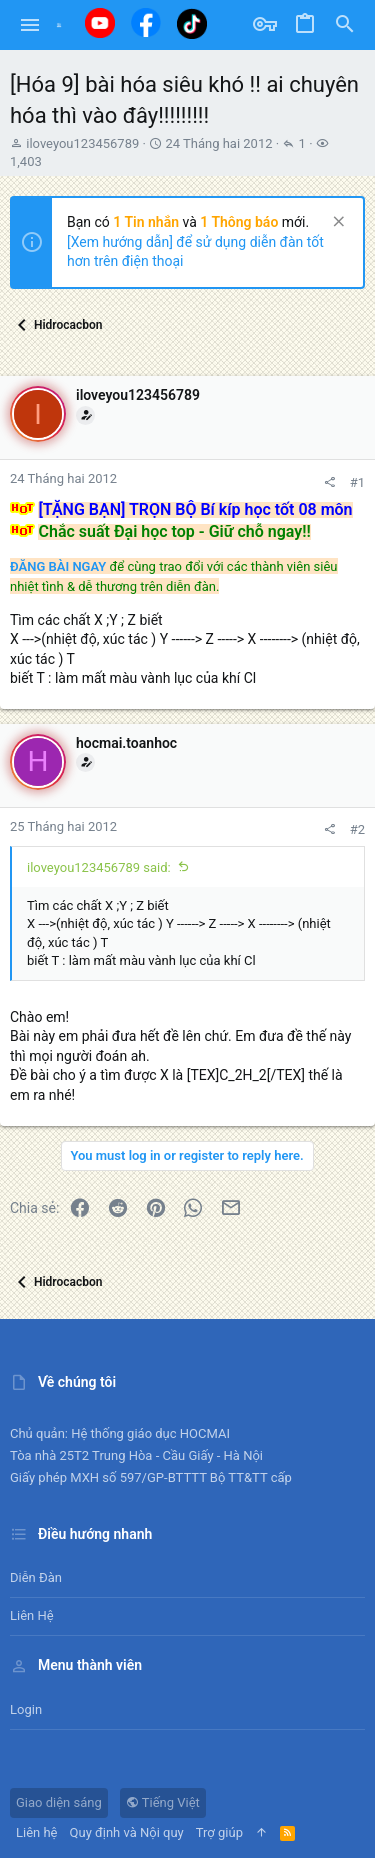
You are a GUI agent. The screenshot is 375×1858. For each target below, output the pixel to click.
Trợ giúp (219, 1832)
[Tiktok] (192, 23)
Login (26, 1709)
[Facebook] (146, 22)
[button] (30, 25)
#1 (357, 482)
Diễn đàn (36, 1577)
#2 (357, 829)
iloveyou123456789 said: (99, 867)
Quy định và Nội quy (127, 1832)
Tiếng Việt (163, 1802)
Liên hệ (32, 1615)
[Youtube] (100, 23)
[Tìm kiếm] (345, 25)
